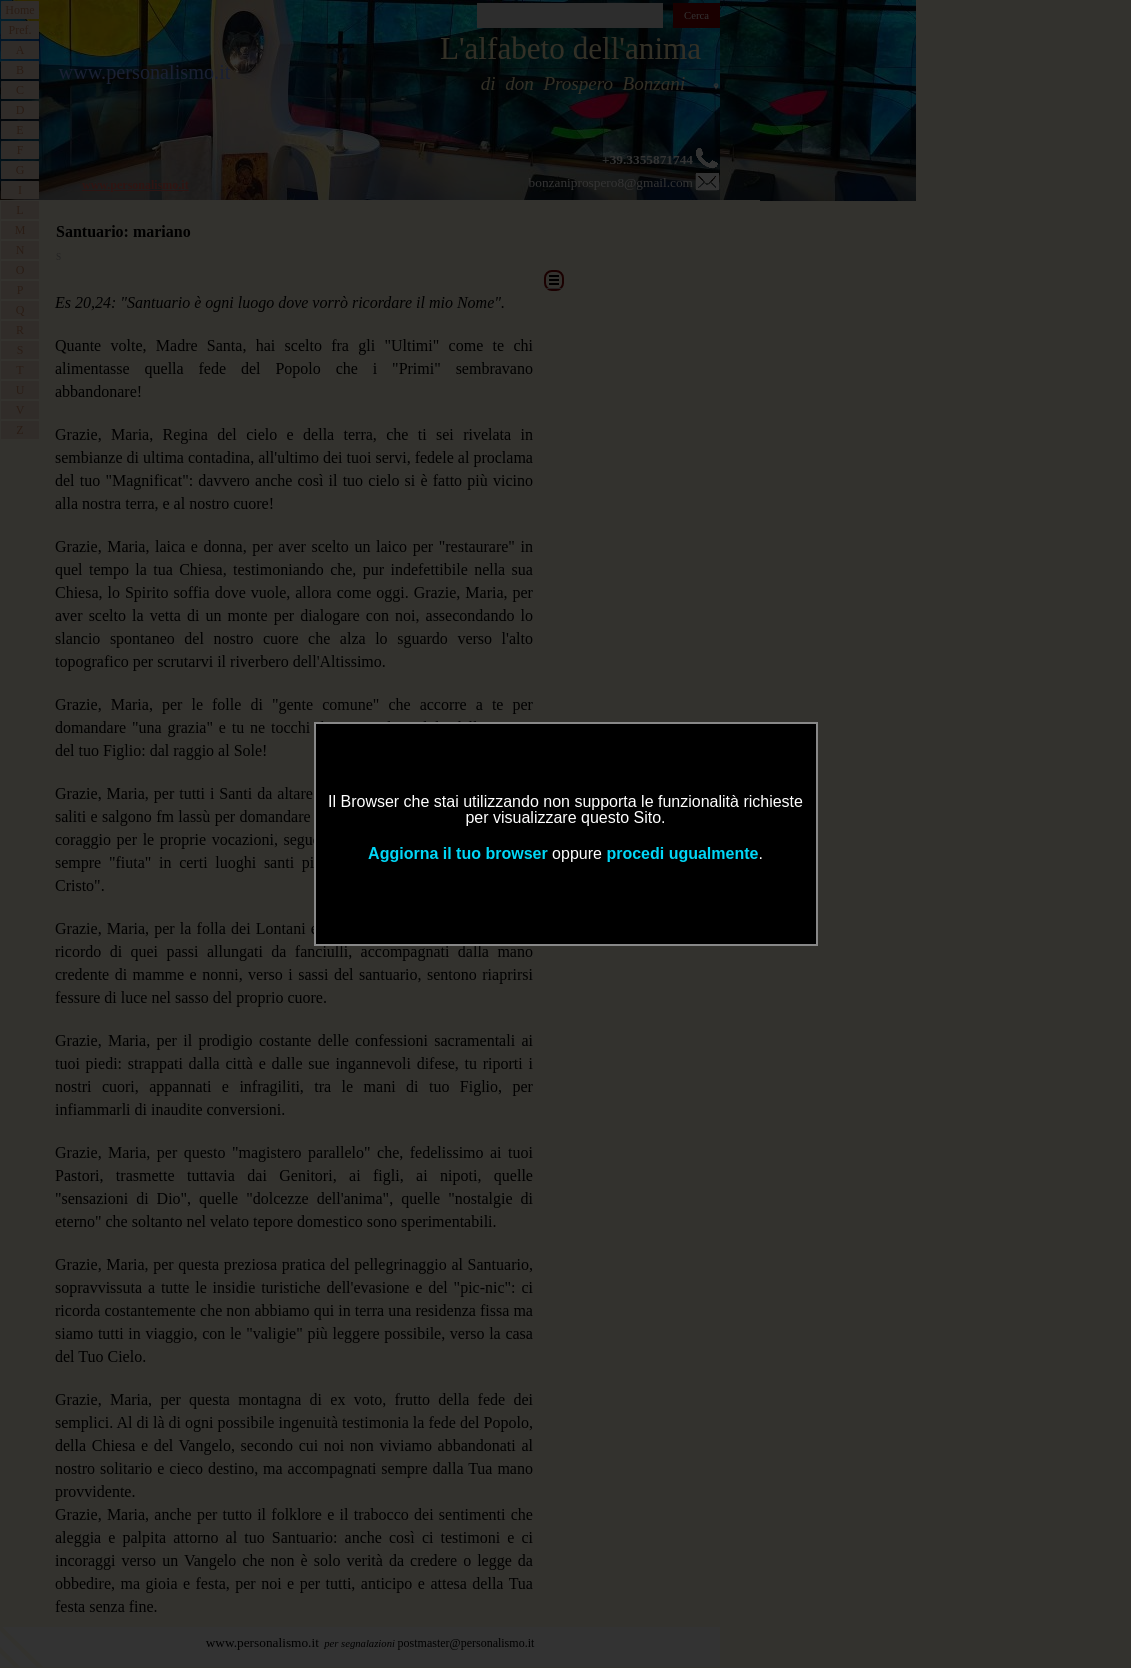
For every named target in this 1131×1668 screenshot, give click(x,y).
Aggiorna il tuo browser (458, 853)
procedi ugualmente (682, 853)
